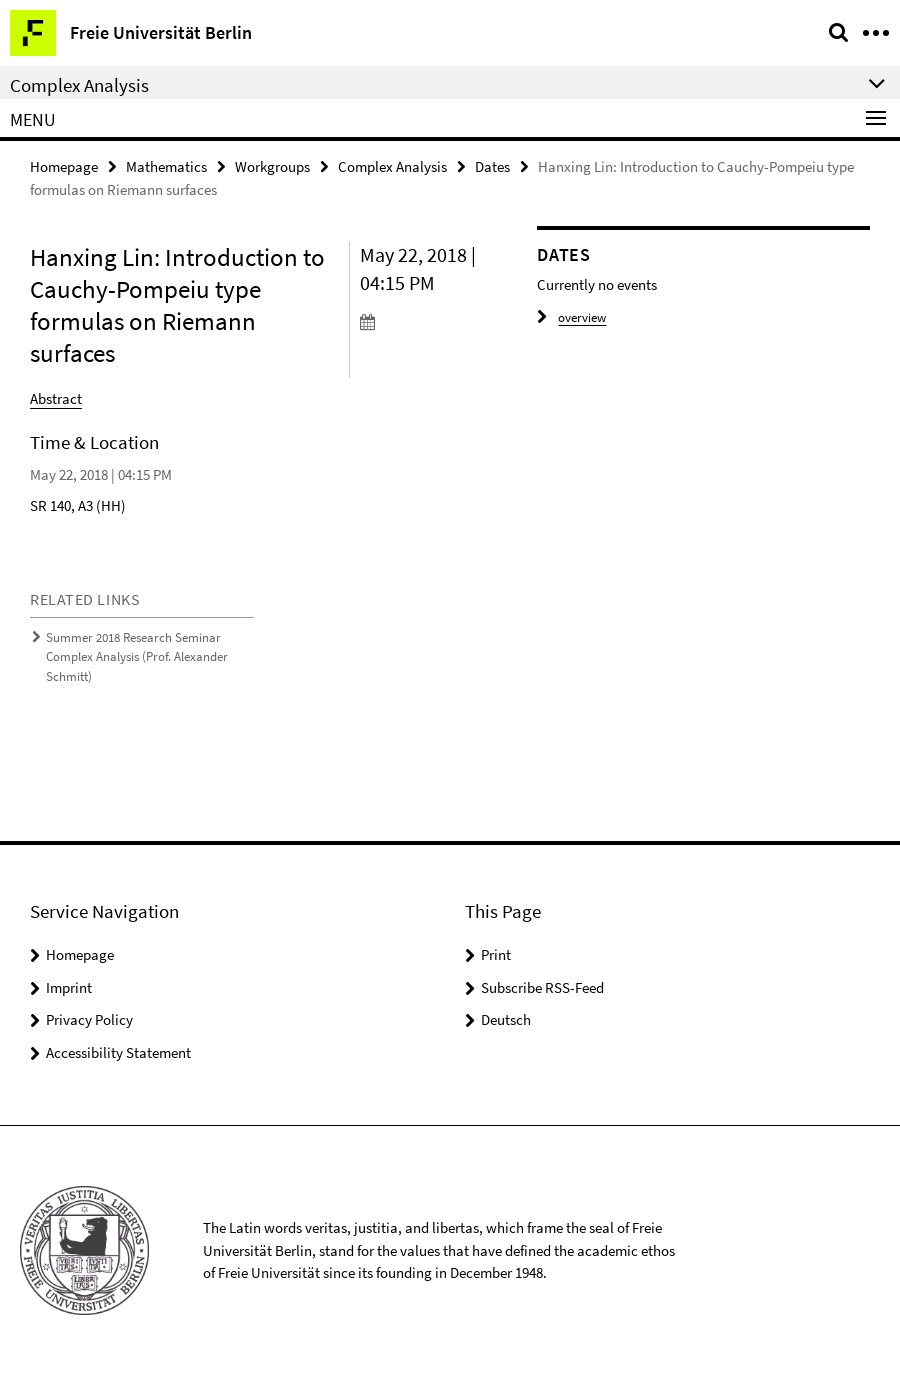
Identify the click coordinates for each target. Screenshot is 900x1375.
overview (571, 317)
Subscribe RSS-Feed (542, 987)
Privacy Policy (89, 1019)
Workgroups (272, 166)
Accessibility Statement (118, 1052)
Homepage (64, 166)
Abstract (56, 398)
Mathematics (166, 166)
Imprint (69, 987)
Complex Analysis (392, 166)
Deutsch (506, 1019)
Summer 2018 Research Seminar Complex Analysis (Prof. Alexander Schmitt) (137, 657)
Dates (492, 166)
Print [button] (496, 954)
